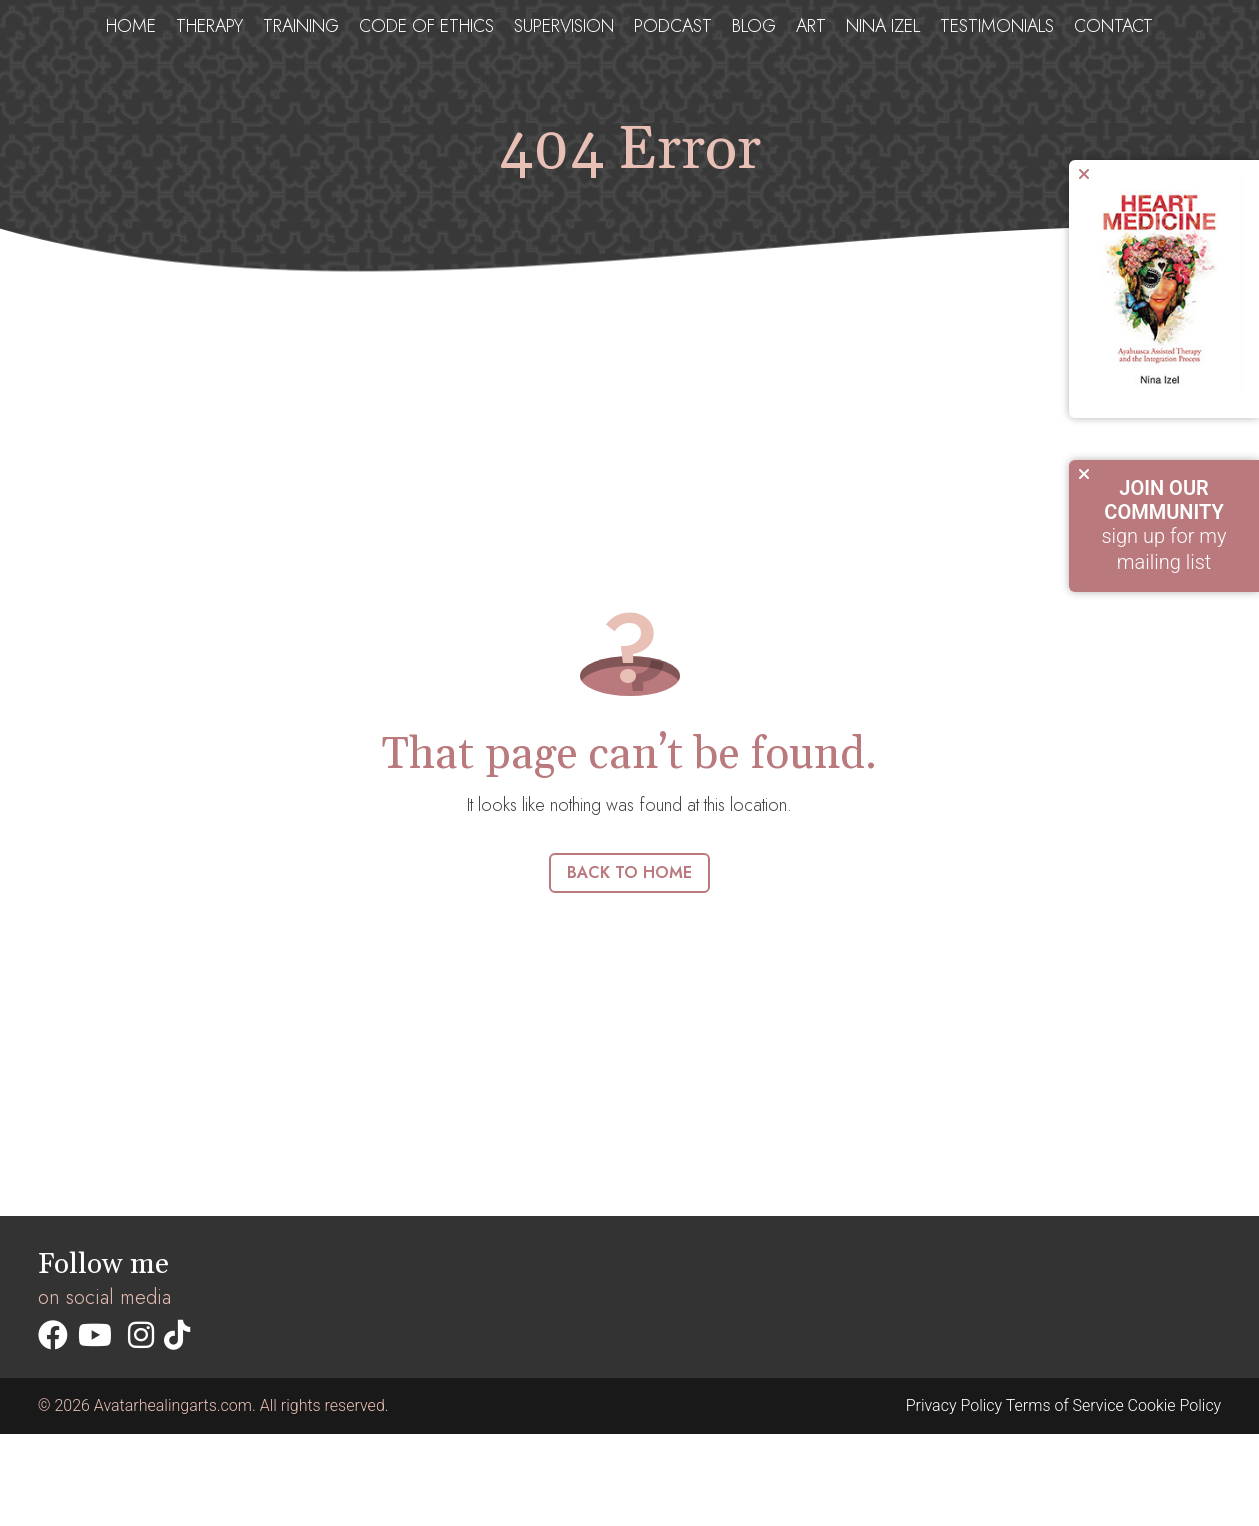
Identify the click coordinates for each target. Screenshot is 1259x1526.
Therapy (209, 26)
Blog (754, 26)
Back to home (629, 872)
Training (301, 26)
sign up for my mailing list (1164, 525)
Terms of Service (1065, 1405)
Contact (1113, 26)
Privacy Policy (954, 1405)
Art (811, 26)
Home (131, 26)
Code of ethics (426, 26)
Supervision (564, 26)
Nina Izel (883, 26)
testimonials (997, 26)
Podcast (673, 26)
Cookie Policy (1175, 1405)
